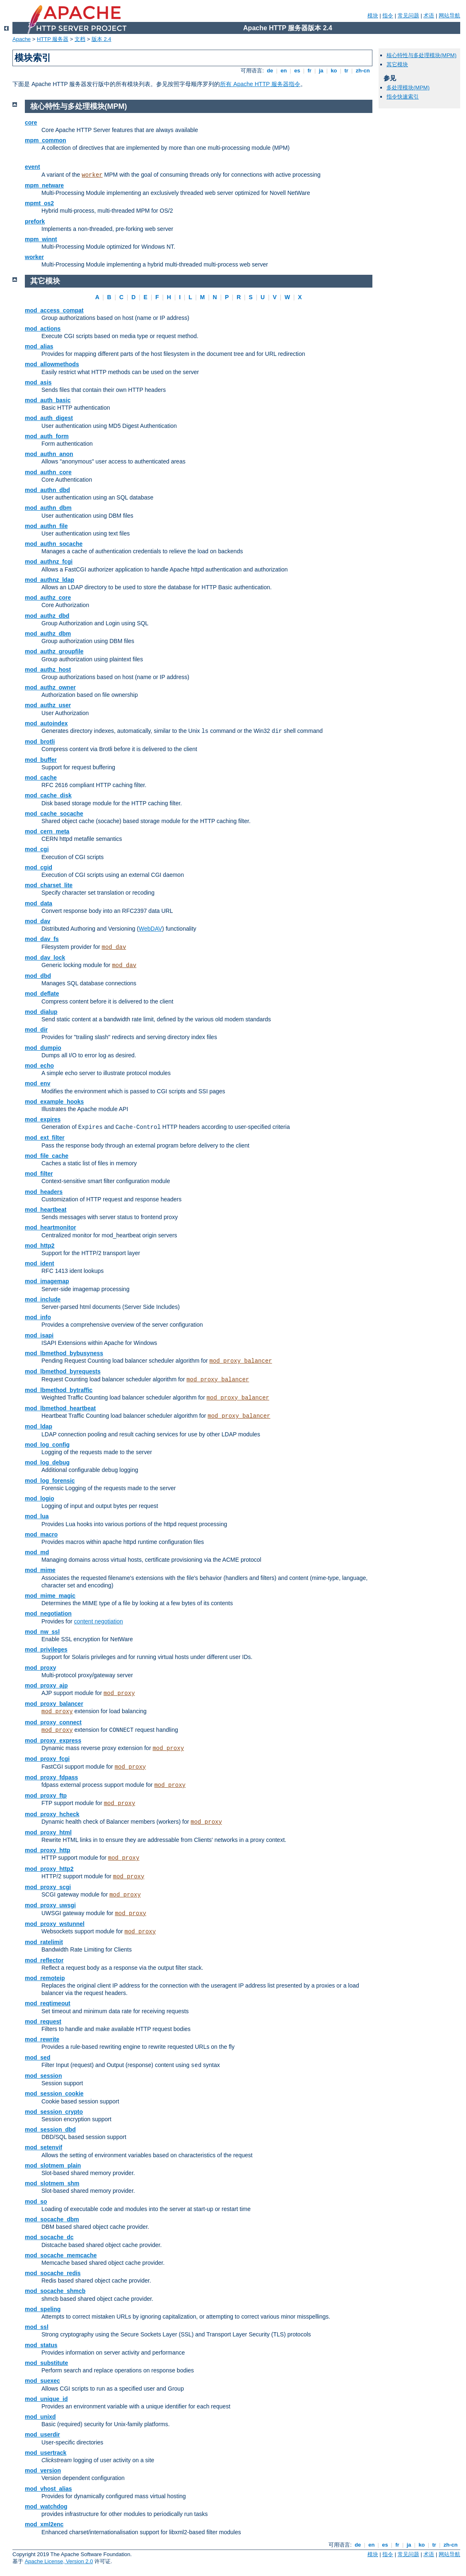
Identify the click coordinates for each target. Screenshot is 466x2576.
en (283, 70)
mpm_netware (44, 185)
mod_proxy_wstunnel (55, 1924)
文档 (80, 39)
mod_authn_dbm (48, 507)
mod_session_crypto (54, 2111)
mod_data (38, 903)
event (32, 166)
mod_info (38, 1317)
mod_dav (37, 921)
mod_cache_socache (54, 813)
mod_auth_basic (47, 400)
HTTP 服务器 (52, 39)
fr (309, 70)
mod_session (43, 2075)
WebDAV (150, 928)
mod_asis (38, 382)
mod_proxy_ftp (46, 1795)
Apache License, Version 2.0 (59, 2561)
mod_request (43, 2021)
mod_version (43, 2470)
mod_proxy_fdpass (51, 1777)
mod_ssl (36, 2327)
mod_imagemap (47, 1281)
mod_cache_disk (48, 795)
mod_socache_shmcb (55, 2291)
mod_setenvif (43, 2147)
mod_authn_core (48, 472)
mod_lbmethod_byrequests (63, 1371)
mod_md (37, 1552)
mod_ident (39, 1263)
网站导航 (449, 15)
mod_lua (37, 1516)
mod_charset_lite (48, 885)
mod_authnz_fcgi (48, 561)
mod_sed (37, 2057)
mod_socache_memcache (61, 2255)
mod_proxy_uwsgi (50, 1905)
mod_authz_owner (50, 687)
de (270, 70)
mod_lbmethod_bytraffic (58, 1390)
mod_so (36, 2201)
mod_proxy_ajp (46, 1685)
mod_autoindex (46, 723)
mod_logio (39, 1498)
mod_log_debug (47, 1462)
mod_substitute (46, 2363)
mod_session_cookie (54, 2093)
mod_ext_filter (45, 1137)
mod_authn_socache (53, 543)
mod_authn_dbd (47, 490)
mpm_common (45, 140)
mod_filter (39, 1173)
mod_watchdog (46, 2506)
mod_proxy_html (48, 1832)
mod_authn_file (46, 526)
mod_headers (44, 1191)
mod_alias (39, 346)
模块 (372, 15)
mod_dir (36, 1029)
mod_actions (42, 328)
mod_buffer (41, 759)
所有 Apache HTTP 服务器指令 (260, 84)
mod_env (37, 1083)
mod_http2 (40, 1245)
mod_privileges (46, 1649)
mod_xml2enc (44, 2524)
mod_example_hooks (54, 1101)
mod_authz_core (48, 597)
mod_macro (41, 1534)
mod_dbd (38, 975)
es (297, 70)
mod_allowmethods (52, 364)
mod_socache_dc (49, 2237)
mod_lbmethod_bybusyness (64, 1353)
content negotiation (98, 1621)
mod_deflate (42, 993)
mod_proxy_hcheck (52, 1814)
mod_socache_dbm (52, 2219)
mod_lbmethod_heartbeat (60, 1408)
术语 (428, 15)
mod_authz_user (48, 705)
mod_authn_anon (49, 454)
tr (346, 70)
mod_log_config (47, 1444)
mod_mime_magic (50, 1595)
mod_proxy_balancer (240, 1361)
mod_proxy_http (47, 1850)
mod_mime (40, 1570)
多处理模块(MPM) (408, 87)
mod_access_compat (54, 310)
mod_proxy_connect (53, 1722)
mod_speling (42, 2309)
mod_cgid (38, 867)
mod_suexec (42, 2380)
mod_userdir (42, 2434)
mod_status (41, 2345)
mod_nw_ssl (42, 1631)
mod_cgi (37, 849)
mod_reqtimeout (47, 2003)
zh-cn (362, 70)
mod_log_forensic (50, 1480)
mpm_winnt (41, 239)
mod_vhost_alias (48, 2488)
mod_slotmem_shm (52, 2183)
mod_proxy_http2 (49, 1868)
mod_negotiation (48, 1613)
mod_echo (39, 1065)
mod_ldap (38, 1426)
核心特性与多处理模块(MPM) (421, 55)
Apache (21, 39)
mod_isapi (39, 1335)
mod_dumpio (43, 1047)
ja (321, 70)
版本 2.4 (101, 39)
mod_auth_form (47, 436)
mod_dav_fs (42, 939)
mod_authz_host (48, 669)
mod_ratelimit (44, 1942)
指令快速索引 (402, 97)
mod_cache (41, 777)
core (31, 122)
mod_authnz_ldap (49, 579)
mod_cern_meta (47, 831)
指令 (387, 15)
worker (92, 175)
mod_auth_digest (49, 418)
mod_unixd (40, 2416)
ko (333, 70)
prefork (35, 221)
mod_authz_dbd (47, 615)
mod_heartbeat (45, 1209)
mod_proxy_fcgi (47, 1758)
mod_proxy (40, 1667)
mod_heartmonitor (50, 1227)
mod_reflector (44, 1960)
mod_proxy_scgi (48, 1887)
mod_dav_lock (45, 957)
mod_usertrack (45, 2452)
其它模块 (397, 64)
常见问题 (408, 15)
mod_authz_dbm (48, 633)
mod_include (42, 1299)
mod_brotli (40, 741)
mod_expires (42, 1119)
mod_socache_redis (53, 2273)
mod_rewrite (42, 2039)
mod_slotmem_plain (53, 2165)
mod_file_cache (46, 1155)
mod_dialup (41, 1011)
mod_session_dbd (50, 2129)
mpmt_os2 (39, 203)
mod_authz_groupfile (54, 651)
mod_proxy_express (53, 1740)
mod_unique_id (46, 2399)
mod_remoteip (45, 1978)
